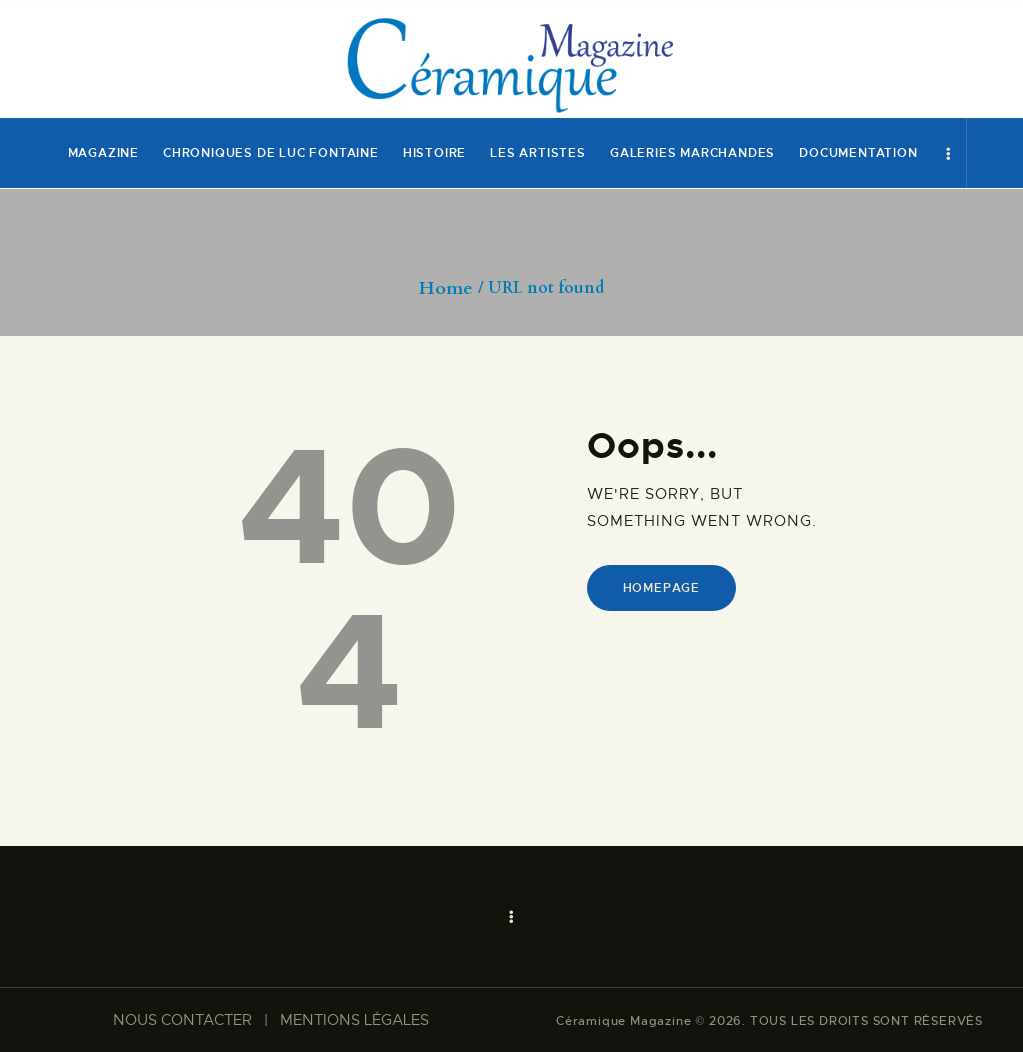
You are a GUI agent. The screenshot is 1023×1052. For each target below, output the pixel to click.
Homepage (661, 588)
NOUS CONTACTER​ (182, 1020)
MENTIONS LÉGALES (354, 1020)
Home (446, 289)
